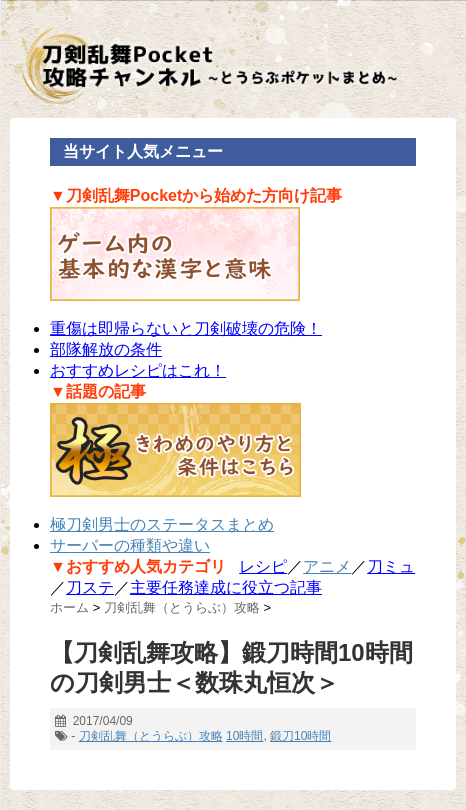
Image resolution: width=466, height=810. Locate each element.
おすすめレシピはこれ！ (138, 370)
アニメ (327, 566)
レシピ (263, 566)
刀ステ (90, 587)
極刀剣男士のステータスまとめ (162, 524)
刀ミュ (391, 566)
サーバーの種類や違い (130, 545)
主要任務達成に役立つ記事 (226, 587)
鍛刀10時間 (300, 736)
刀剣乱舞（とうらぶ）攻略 (151, 736)
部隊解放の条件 (106, 349)
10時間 (244, 736)
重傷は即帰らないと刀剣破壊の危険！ (186, 328)
